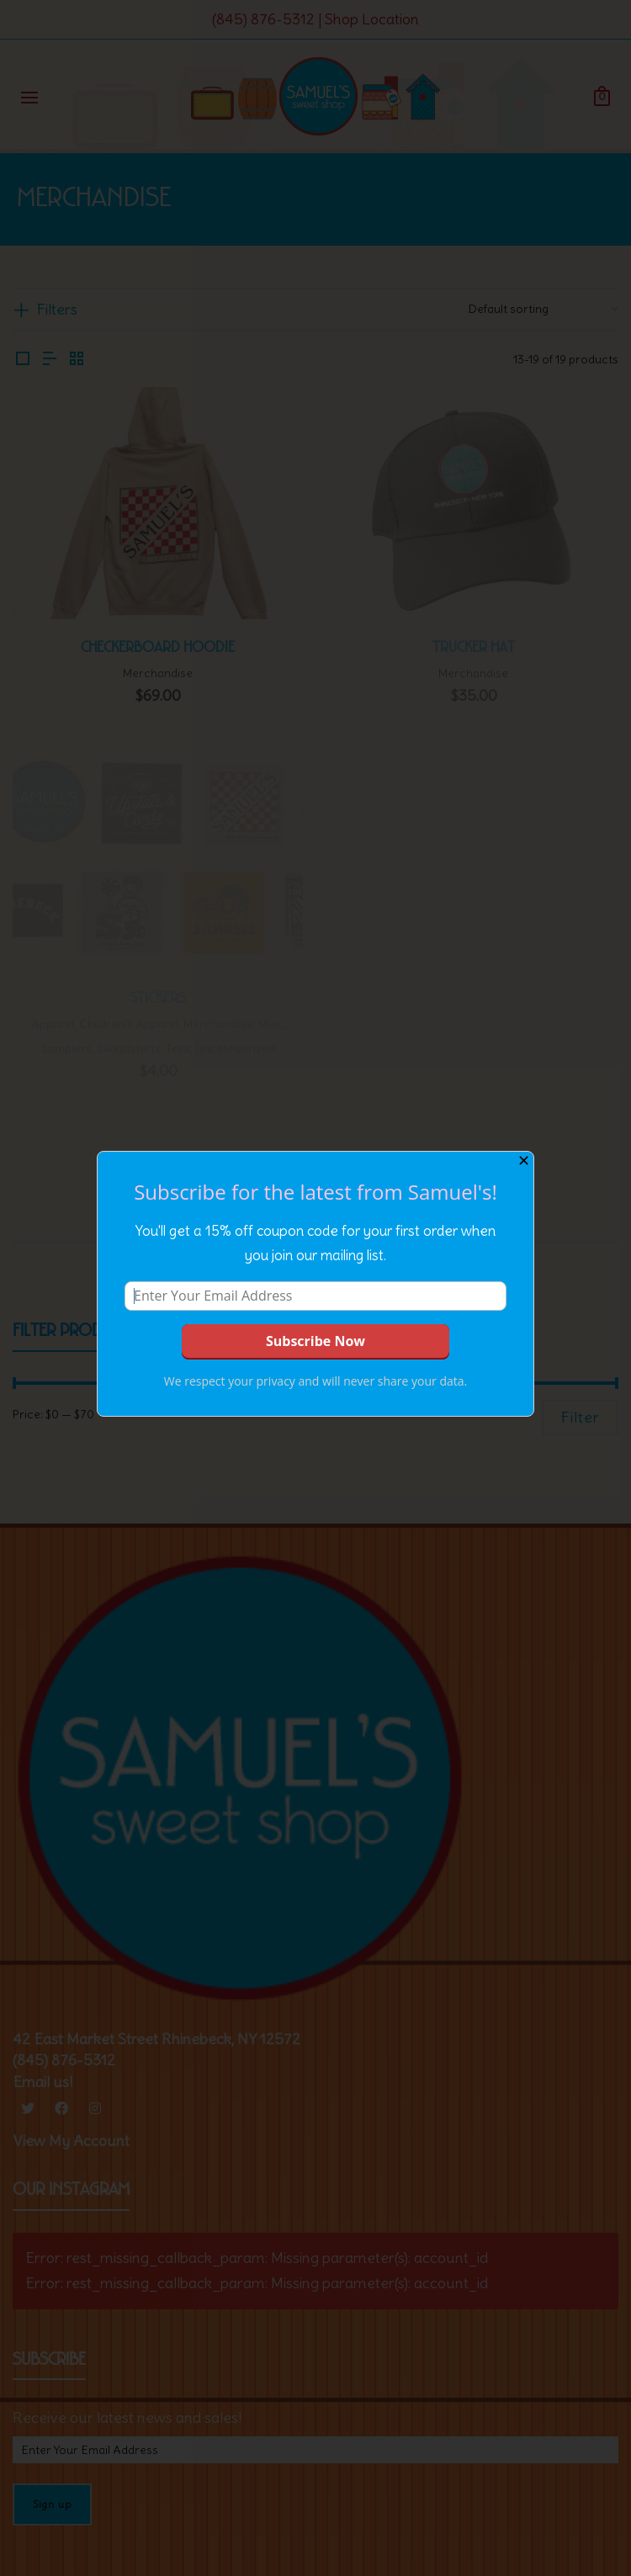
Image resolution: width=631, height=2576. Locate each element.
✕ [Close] (523, 1161)
